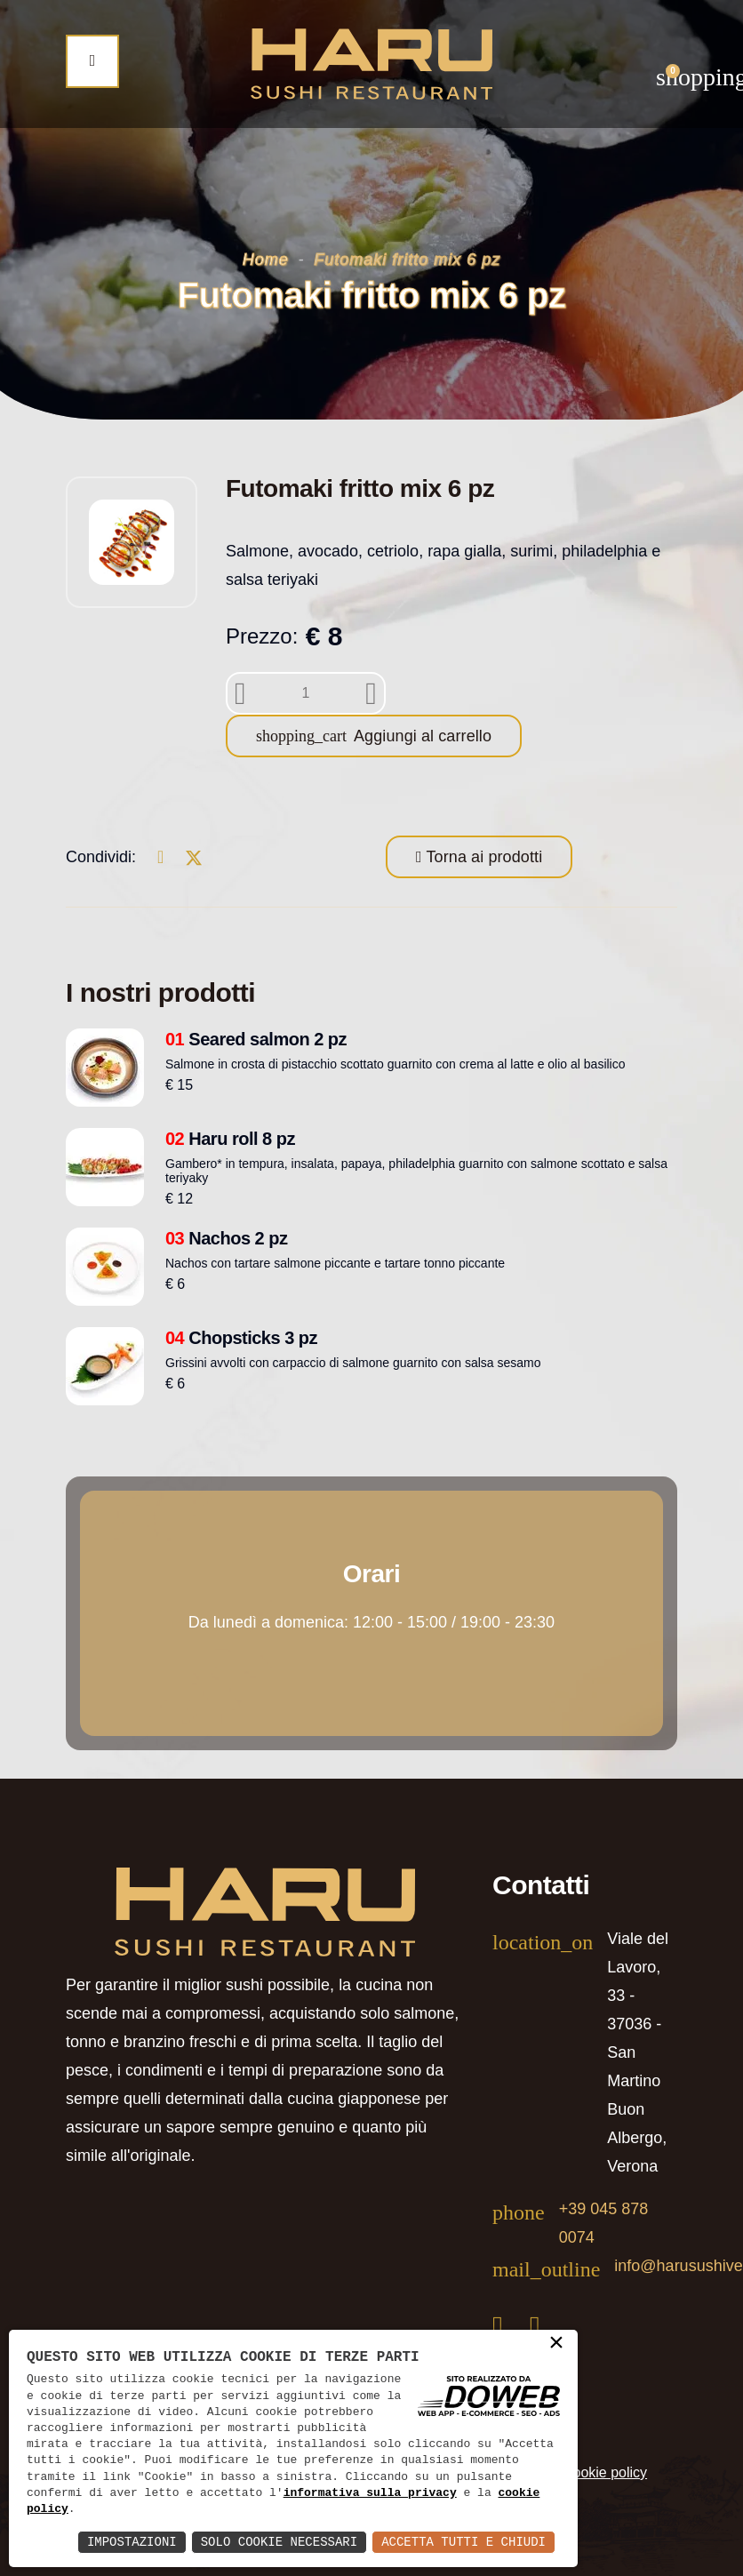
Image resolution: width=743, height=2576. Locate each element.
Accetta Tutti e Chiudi (463, 2541)
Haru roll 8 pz (230, 1138)
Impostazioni (132, 2541)
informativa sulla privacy (370, 2493)
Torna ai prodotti (482, 857)
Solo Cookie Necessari (279, 2541)
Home (266, 259)
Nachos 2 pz (226, 1238)
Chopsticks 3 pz (241, 1338)
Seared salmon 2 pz (256, 1039)
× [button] (556, 2344)
